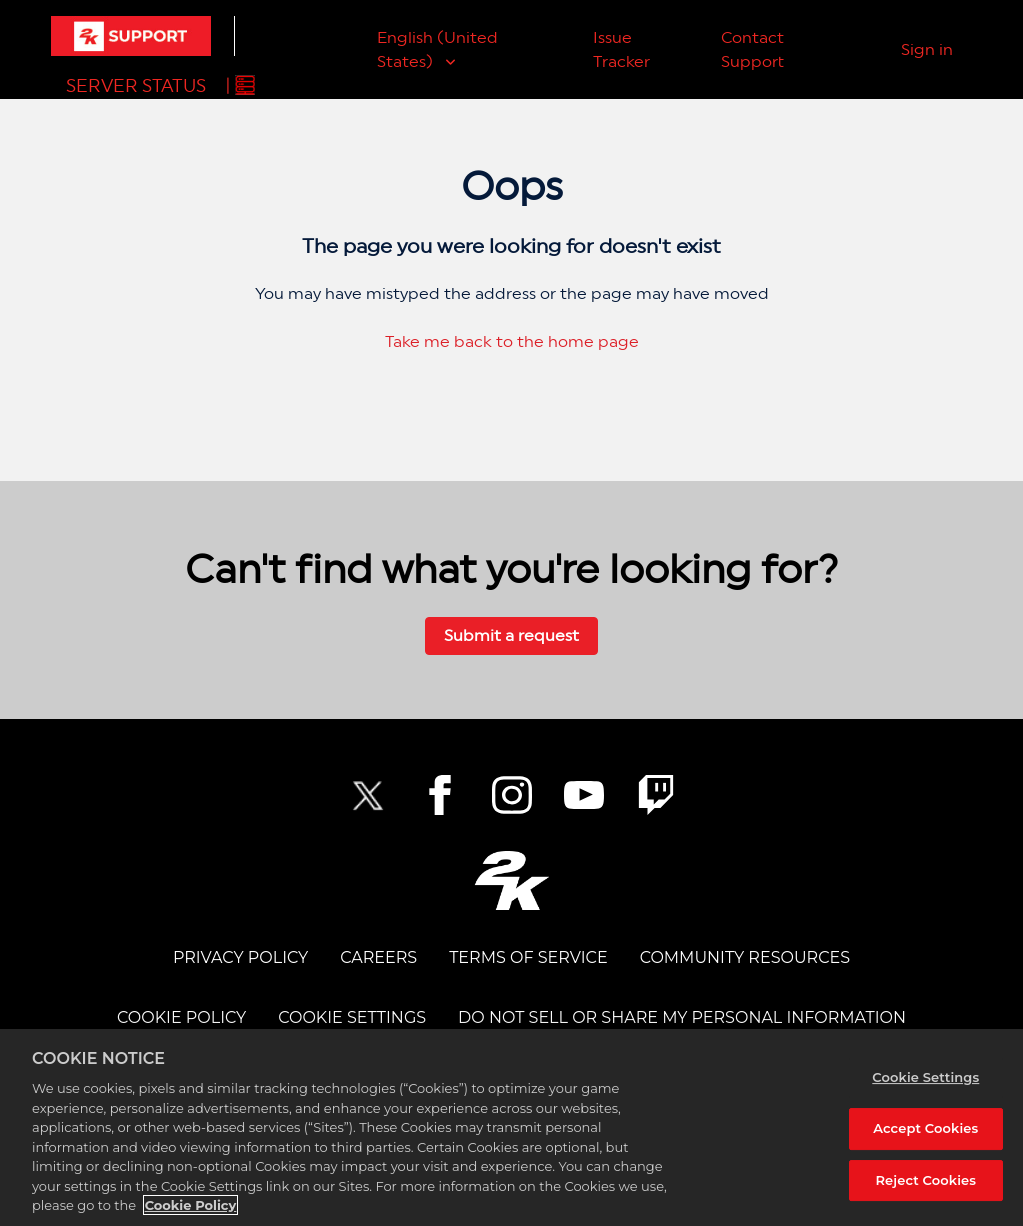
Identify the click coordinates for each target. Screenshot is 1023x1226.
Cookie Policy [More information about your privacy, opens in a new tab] (191, 1205)
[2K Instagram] (512, 795)
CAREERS (378, 957)
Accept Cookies (925, 1128)
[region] (511, 1127)
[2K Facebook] (440, 795)
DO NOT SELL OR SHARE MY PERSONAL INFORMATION (682, 1017)
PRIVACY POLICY (240, 957)
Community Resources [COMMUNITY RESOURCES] (745, 957)
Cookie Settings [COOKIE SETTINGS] (352, 1017)
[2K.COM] (511, 880)
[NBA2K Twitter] (368, 795)
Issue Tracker (621, 49)
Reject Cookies (925, 1180)
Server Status (136, 85)
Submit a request (511, 635)
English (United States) (437, 49)
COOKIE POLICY (181, 1017)
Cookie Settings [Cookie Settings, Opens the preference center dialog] (925, 1077)
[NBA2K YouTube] (584, 795)
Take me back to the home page (512, 341)
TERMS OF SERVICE (528, 957)
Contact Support (752, 49)
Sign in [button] (927, 49)
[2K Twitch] (656, 795)
